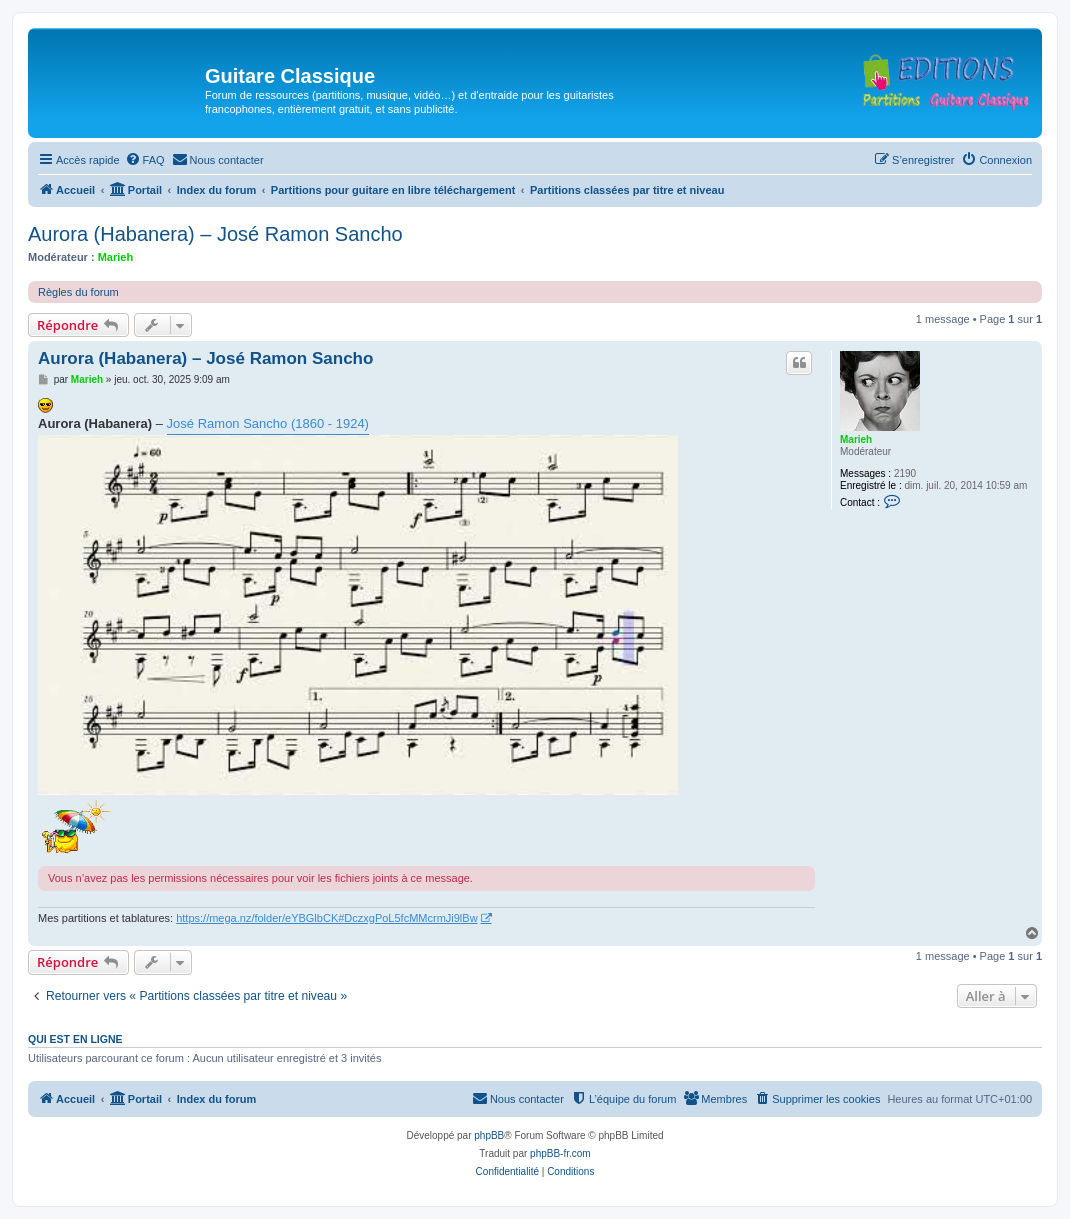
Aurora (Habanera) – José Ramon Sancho (215, 234)
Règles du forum (78, 292)
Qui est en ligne (75, 1039)
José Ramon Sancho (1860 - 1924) (268, 423)
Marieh (115, 257)
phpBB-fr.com (560, 1153)
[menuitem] (145, 160)
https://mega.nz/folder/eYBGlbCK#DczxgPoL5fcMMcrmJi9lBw (326, 918)
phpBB (489, 1135)
